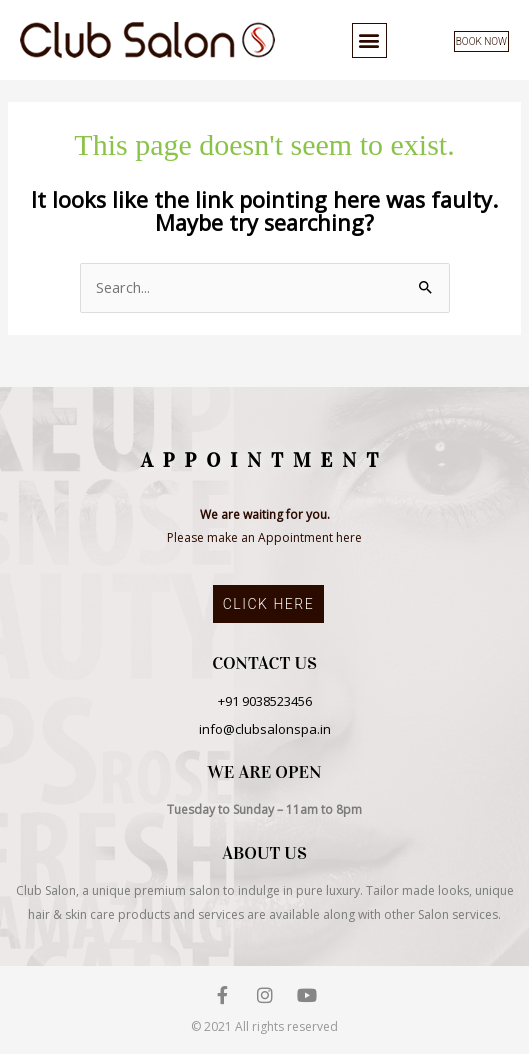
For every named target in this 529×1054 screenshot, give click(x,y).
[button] (369, 40)
